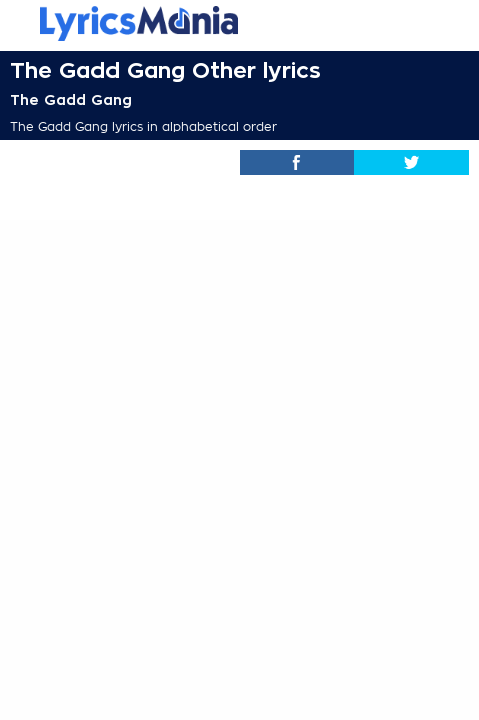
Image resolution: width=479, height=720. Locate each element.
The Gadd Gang (71, 100)
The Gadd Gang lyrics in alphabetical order (143, 127)
